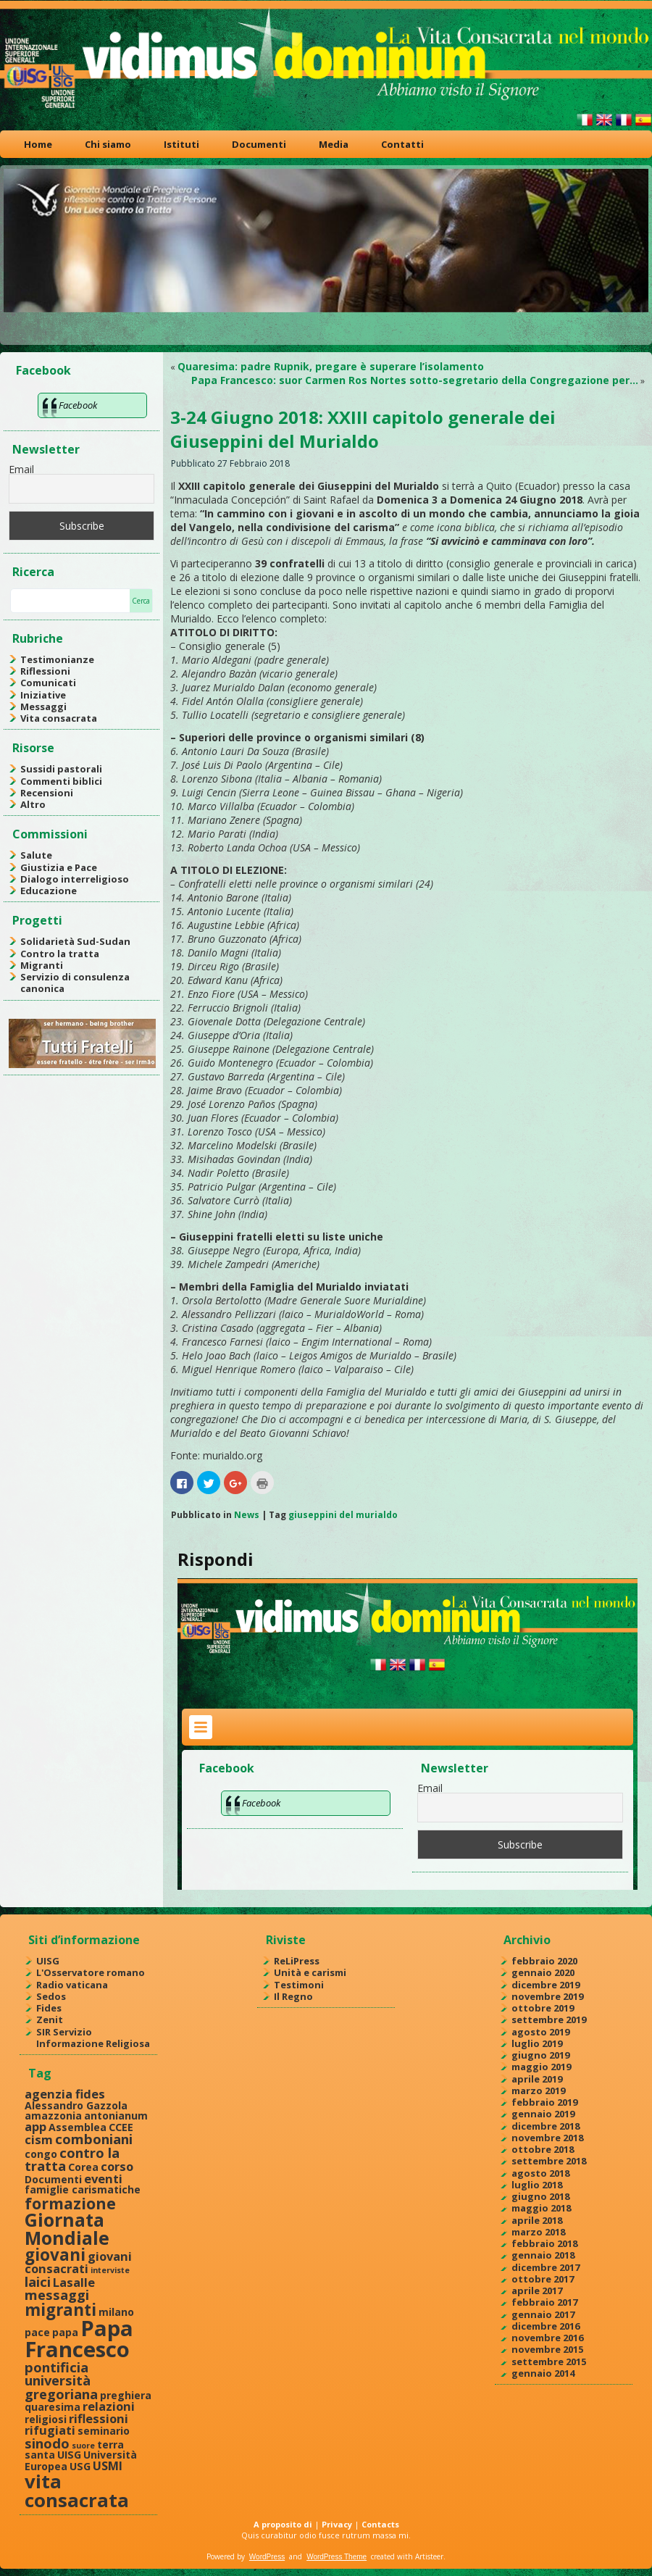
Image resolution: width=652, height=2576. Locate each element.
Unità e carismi (310, 1972)
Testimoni (299, 1984)
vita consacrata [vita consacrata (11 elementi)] (77, 2490)
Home (38, 144)
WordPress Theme (336, 2557)
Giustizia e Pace (58, 867)
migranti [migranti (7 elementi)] (60, 2309)
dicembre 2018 (545, 2126)
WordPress (267, 2557)
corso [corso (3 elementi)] (117, 2166)
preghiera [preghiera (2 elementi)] (125, 2395)
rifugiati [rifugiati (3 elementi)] (50, 2430)
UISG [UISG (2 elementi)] (69, 2455)
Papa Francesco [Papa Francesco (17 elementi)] (79, 2339)
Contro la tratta (59, 953)
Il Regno (293, 1996)
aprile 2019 (536, 2078)
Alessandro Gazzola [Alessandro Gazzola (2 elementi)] (76, 2105)
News (246, 1515)
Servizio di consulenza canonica (75, 982)
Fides (49, 2007)
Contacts (380, 2524)
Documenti (259, 144)
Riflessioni (45, 671)
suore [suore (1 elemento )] (83, 2445)
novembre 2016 (547, 2337)
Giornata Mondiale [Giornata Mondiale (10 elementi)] (67, 2228)
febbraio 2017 (544, 2302)
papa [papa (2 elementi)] (65, 2332)
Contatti (402, 144)
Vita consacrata (58, 718)
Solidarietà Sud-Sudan (75, 941)
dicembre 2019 (545, 1984)
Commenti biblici (61, 781)
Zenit (49, 2019)
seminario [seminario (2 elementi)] (104, 2431)
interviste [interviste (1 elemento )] (110, 2270)
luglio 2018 (536, 2184)
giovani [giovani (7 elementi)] (55, 2254)
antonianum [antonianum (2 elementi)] (116, 2115)
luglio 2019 (536, 2043)
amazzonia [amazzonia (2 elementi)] (53, 2115)
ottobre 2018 (542, 2149)
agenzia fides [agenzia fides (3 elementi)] (65, 2093)
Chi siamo (108, 144)
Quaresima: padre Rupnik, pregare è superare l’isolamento (330, 366)
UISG (47, 1960)
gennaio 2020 (542, 1972)
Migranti (41, 965)
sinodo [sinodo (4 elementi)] (47, 2443)
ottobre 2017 (542, 2278)
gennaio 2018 (542, 2255)
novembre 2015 (547, 2349)
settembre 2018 (548, 2160)
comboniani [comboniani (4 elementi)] (94, 2139)
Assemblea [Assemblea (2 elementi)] (77, 2127)
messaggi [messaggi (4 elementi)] (57, 2294)
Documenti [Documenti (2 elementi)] (53, 2179)
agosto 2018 (540, 2173)
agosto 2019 (540, 2031)
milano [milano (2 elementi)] (116, 2312)
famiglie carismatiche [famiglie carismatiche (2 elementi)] (83, 2189)
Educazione (48, 890)
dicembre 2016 (545, 2326)
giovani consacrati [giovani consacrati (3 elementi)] (78, 2262)
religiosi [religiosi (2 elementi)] (46, 2419)
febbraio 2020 (544, 1960)
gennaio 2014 (542, 2373)
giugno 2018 (540, 2196)
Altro (33, 804)
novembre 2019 (547, 1996)
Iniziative (43, 694)
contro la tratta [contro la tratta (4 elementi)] (72, 2159)
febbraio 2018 (544, 2243)
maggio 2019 (541, 2066)
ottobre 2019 (542, 2007)
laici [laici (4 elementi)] (38, 2281)
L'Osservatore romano (90, 1972)
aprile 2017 (536, 2290)
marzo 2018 (538, 2231)
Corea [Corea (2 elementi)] (83, 2167)
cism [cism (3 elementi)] (39, 2139)
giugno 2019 (540, 2055)
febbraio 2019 (544, 2102)
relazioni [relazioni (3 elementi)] (109, 2406)
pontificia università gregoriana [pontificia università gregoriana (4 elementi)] (61, 2380)
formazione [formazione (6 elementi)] (70, 2203)
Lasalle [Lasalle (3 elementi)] (74, 2282)
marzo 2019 (538, 2090)
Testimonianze (57, 659)
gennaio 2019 (542, 2113)
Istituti (181, 144)
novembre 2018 (547, 2137)
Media (333, 144)
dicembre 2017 (545, 2267)
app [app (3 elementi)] (35, 2126)
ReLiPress (296, 1960)
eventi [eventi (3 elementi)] (103, 2178)
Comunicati (48, 682)
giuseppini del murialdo (343, 1515)
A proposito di (283, 2524)
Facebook (43, 370)
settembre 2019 (548, 2019)
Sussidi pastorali (61, 768)
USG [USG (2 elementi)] (80, 2466)
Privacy (337, 2524)
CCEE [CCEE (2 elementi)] (121, 2127)
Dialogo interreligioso (74, 878)
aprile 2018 (536, 2220)
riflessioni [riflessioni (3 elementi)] (98, 2418)
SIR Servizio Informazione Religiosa (93, 2037)
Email (21, 469)
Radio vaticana (72, 1984)
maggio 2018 (541, 2207)
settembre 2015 (548, 2361)
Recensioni (46, 792)
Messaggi (43, 706)
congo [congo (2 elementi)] (41, 2154)
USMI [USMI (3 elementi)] (107, 2465)
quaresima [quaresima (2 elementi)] (52, 2407)
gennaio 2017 (542, 2314)
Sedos (51, 1996)
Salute (36, 855)
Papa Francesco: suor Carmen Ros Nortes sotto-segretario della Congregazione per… (414, 380)
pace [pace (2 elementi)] (37, 2332)
